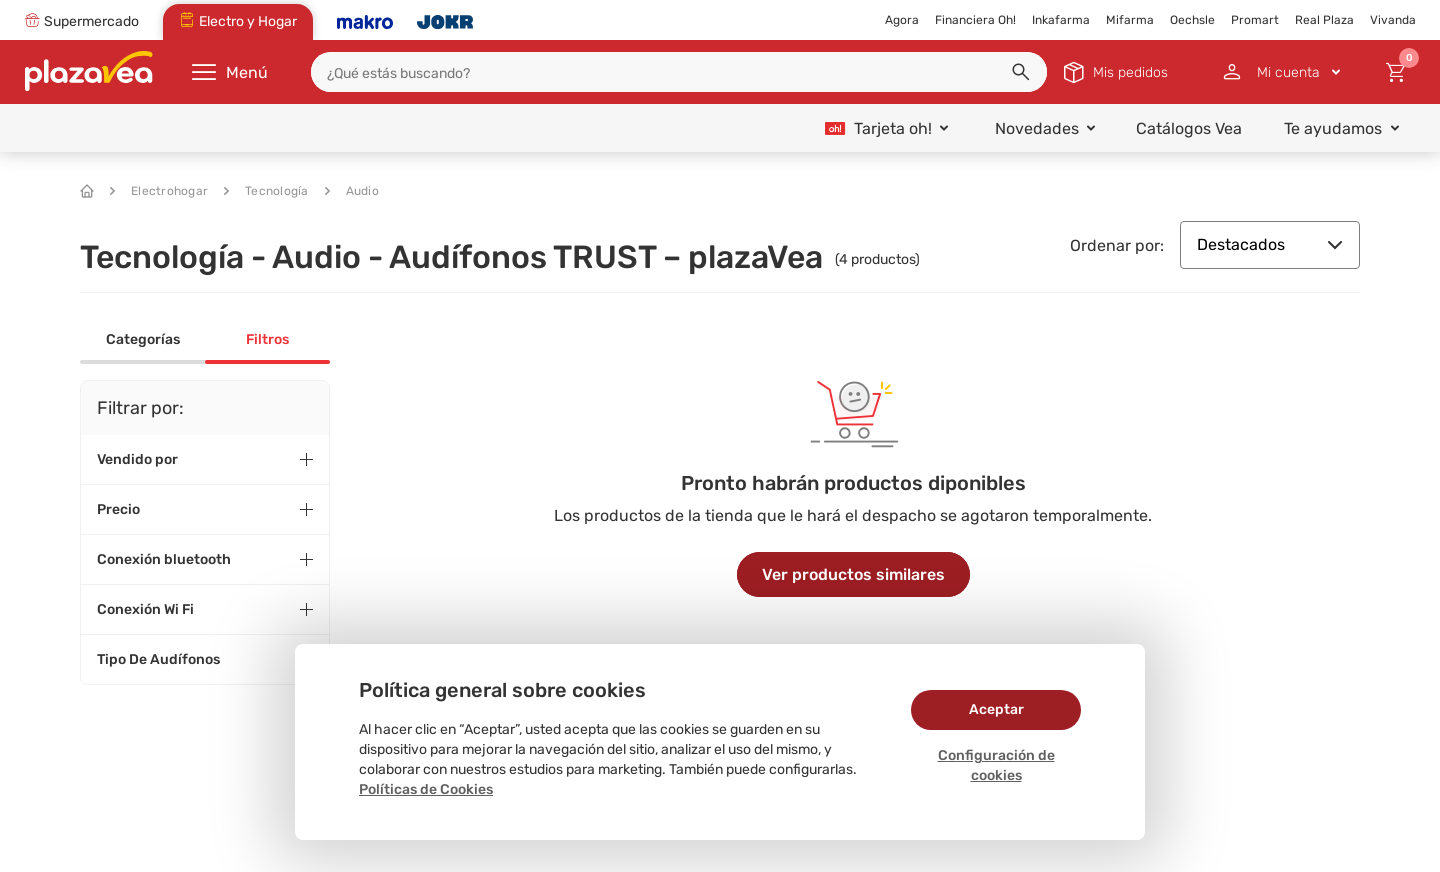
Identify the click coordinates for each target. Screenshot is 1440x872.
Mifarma (1130, 20)
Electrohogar (159, 191)
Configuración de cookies (996, 765)
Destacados (1270, 244)
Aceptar (996, 709)
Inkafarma (1061, 20)
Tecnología (266, 191)
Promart (1255, 20)
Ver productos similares (853, 574)
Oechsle (1192, 20)
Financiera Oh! (975, 20)
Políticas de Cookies (426, 789)
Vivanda (1393, 20)
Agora (902, 20)
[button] (1021, 72)
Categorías (143, 339)
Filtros (267, 339)
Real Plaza (1324, 20)
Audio (352, 191)
